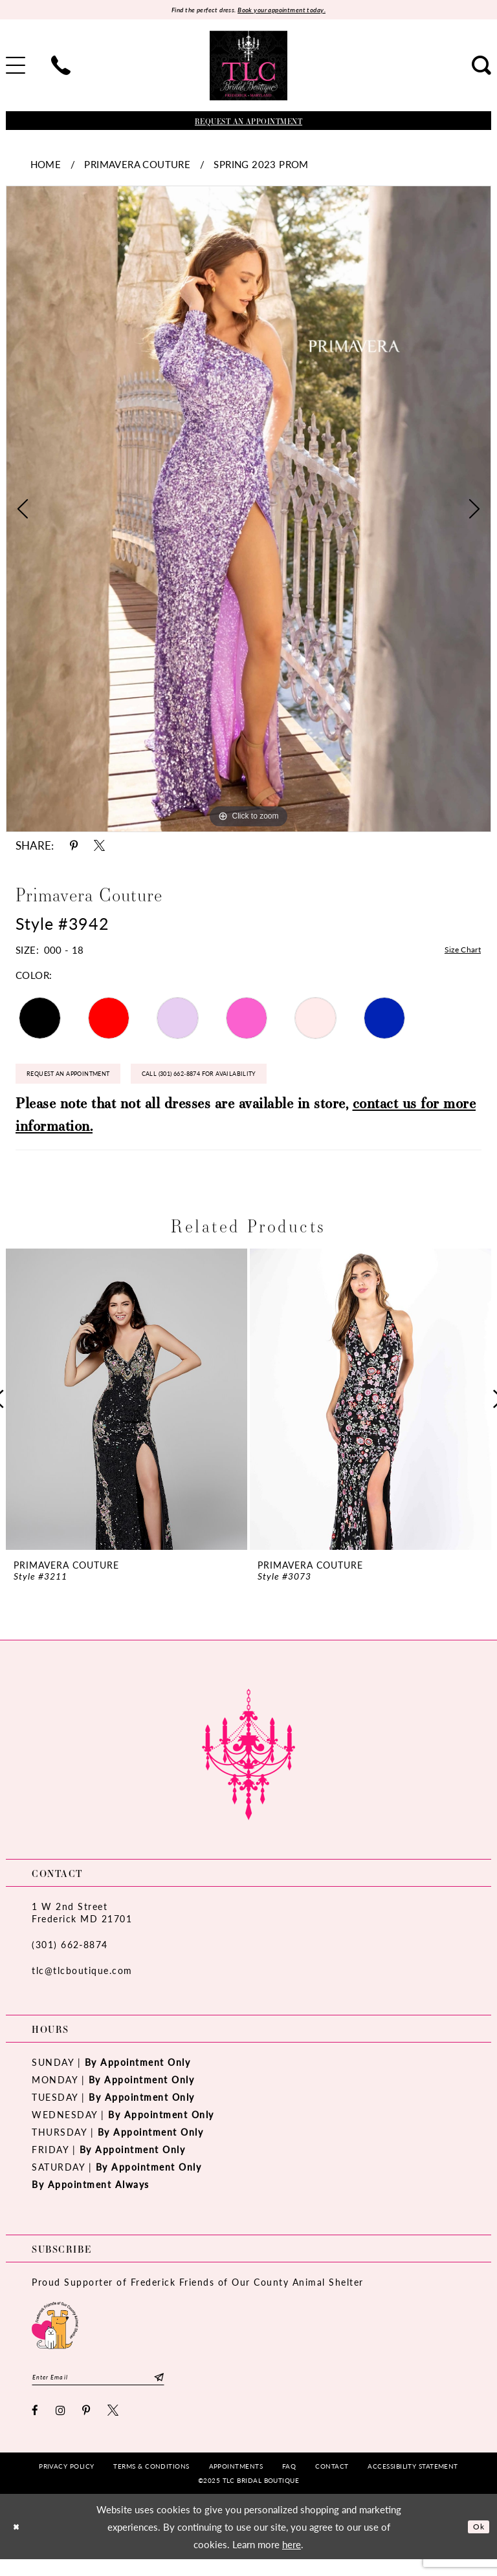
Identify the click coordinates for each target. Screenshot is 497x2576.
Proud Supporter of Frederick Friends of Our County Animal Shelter (198, 2294)
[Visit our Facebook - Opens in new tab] (35, 2426)
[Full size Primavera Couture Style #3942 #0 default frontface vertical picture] (248, 511)
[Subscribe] (158, 2391)
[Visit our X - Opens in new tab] (113, 2426)
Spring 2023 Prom (261, 166)
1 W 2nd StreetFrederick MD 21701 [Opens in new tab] (82, 1924)
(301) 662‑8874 (70, 1955)
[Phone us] (60, 67)
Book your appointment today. (292, 11)
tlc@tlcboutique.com (82, 1981)
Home (45, 166)
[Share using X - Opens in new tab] (99, 848)
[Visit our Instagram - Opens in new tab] (61, 2426)
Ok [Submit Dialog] (476, 2542)
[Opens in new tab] (55, 2336)
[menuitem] (60, 67)
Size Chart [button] (458, 953)
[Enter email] (98, 2391)
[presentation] (126, 1411)
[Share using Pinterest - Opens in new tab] (74, 848)
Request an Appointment (86, 1082)
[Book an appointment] (248, 123)
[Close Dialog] (19, 2543)
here (291, 2561)
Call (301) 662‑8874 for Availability (258, 1082)
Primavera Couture (137, 166)
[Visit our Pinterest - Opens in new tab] (86, 2426)
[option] (248, 511)
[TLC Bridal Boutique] (248, 67)
